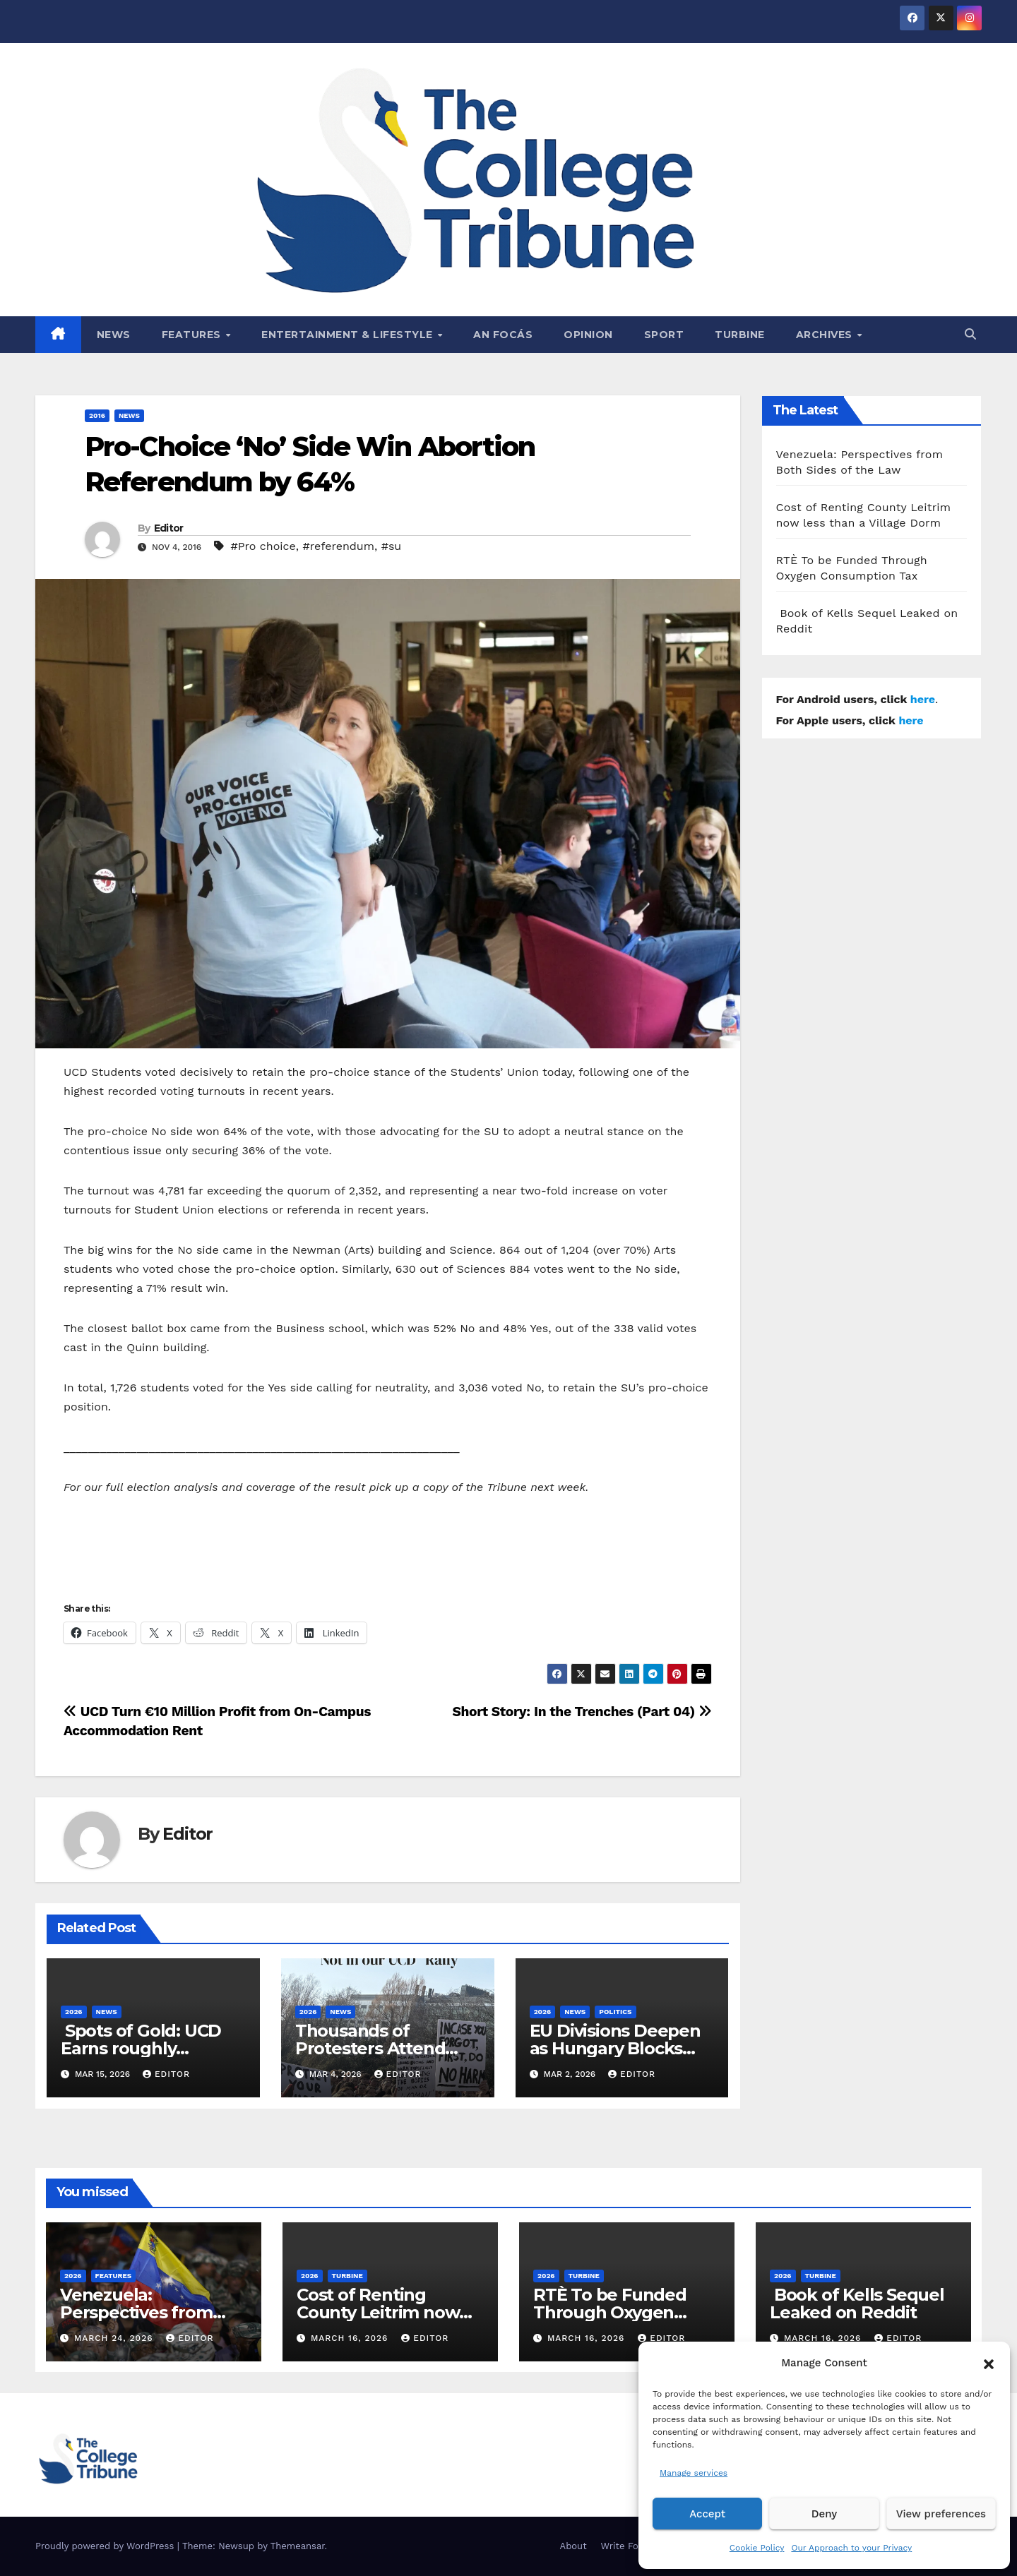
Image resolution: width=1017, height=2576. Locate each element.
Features (193, 334)
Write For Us (629, 2546)
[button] (989, 2363)
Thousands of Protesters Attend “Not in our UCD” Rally (387, 2048)
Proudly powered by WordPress (106, 2546)
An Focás (503, 334)
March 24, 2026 (115, 2338)
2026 (74, 2011)
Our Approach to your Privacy (851, 2548)
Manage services (693, 2473)
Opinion (588, 334)
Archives (826, 334)
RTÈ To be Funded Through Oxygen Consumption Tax (609, 2312)
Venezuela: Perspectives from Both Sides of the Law (150, 2312)
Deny (824, 2514)
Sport (664, 334)
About (573, 2546)
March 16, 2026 (351, 2338)
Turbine (740, 334)
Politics (615, 2011)
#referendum (338, 546)
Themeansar (297, 2546)
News (114, 334)
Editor (169, 528)
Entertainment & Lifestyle (348, 334)
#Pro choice (263, 546)
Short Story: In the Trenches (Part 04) (582, 1711)
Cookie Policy (757, 2548)
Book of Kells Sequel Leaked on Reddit (857, 2303)
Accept (707, 2514)
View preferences (941, 2514)
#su (391, 546)
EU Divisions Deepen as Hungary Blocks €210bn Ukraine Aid (615, 2048)
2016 (97, 415)
